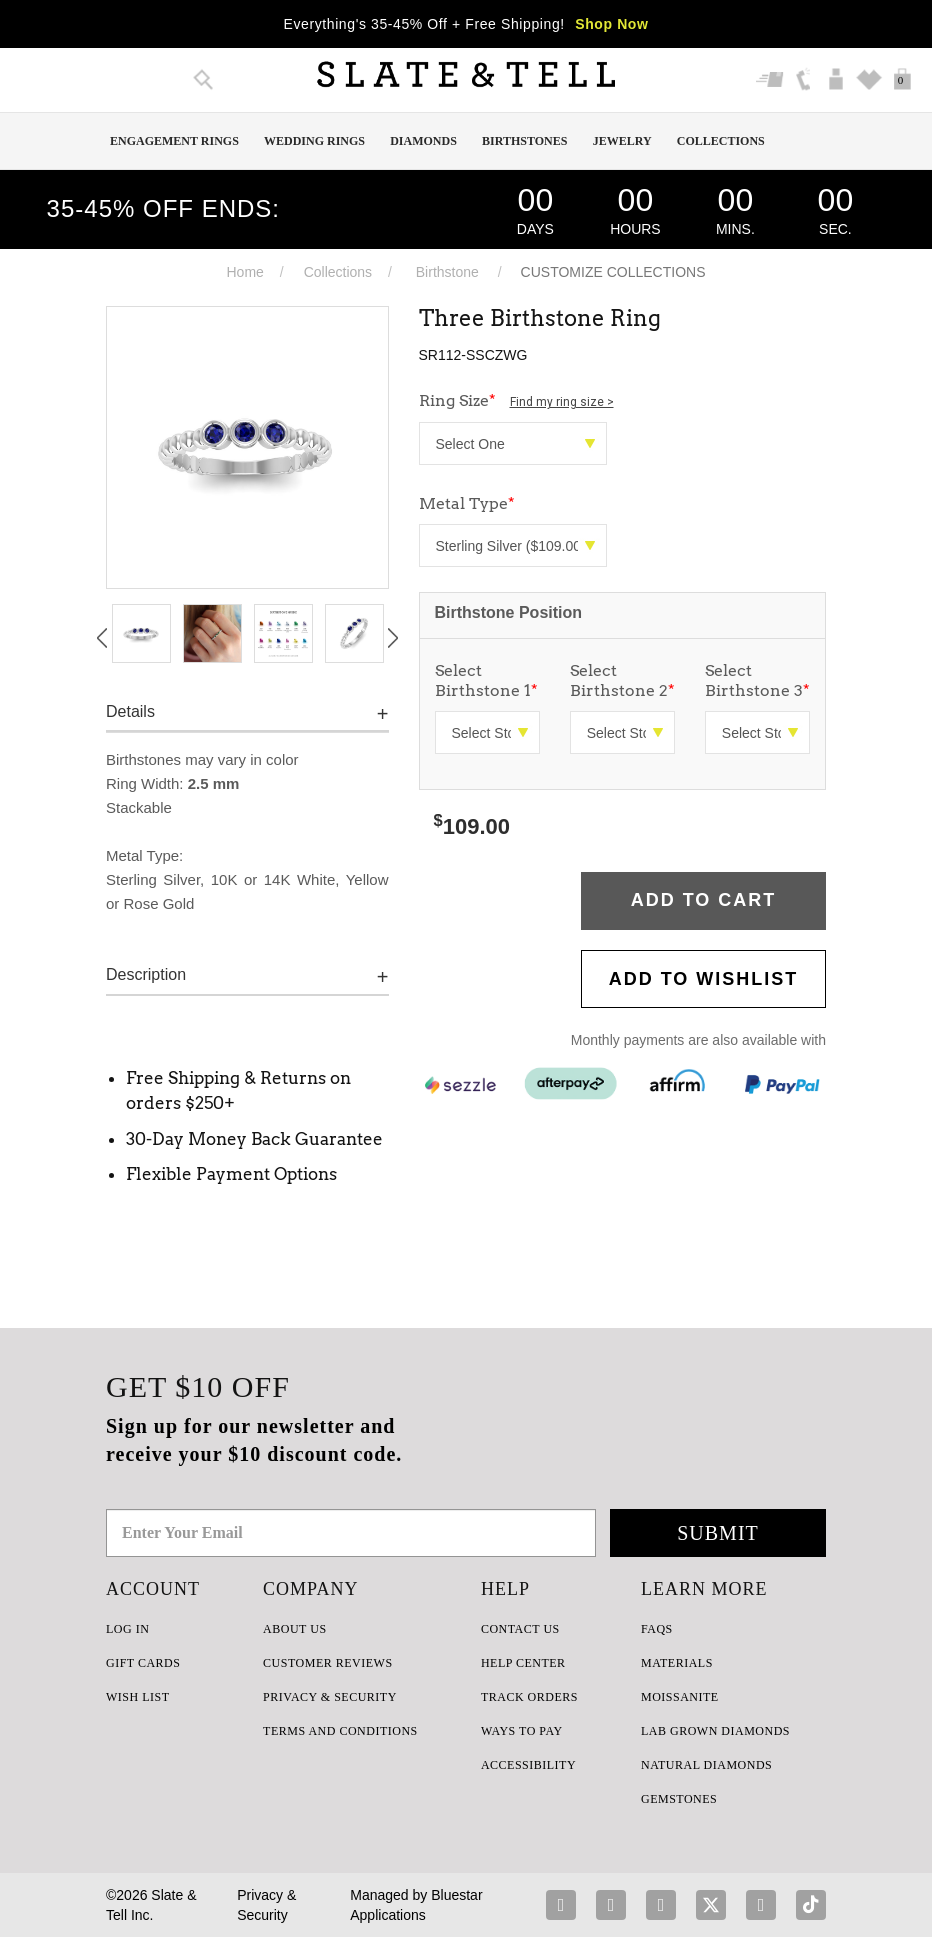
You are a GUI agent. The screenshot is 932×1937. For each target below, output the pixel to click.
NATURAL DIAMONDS (706, 1765)
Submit (718, 1533)
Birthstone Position (509, 612)
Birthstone (447, 272)
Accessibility (528, 1765)
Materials (677, 1663)
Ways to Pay (522, 1731)
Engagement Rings (174, 141)
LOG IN (127, 1629)
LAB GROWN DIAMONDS (715, 1731)
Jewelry (622, 141)
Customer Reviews (327, 1663)
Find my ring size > (562, 402)
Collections (721, 141)
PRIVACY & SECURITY (330, 1697)
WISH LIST (138, 1697)
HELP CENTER (523, 1663)
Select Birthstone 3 (757, 680)
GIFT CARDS (143, 1663)
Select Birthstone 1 (486, 680)
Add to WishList (704, 979)
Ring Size (516, 400)
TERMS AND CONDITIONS (340, 1731)
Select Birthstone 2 (622, 680)
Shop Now (611, 24)
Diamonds (423, 141)
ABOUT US (294, 1629)
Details (130, 711)
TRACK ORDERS (529, 1697)
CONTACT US (520, 1629)
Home (244, 272)
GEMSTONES (679, 1799)
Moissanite (680, 1697)
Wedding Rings (314, 141)
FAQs (657, 1629)
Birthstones (524, 141)
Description (146, 974)
